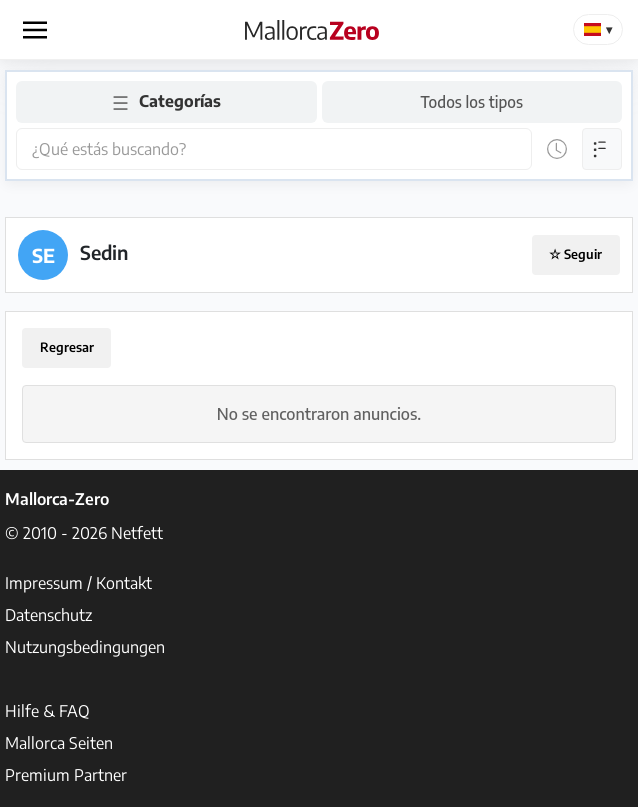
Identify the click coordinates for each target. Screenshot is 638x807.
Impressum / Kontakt (78, 583)
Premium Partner (66, 775)
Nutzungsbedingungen (85, 647)
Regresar (67, 347)
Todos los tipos (472, 101)
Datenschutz (48, 615)
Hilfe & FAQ (47, 711)
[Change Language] (598, 29)
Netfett (137, 533)
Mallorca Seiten (59, 743)
